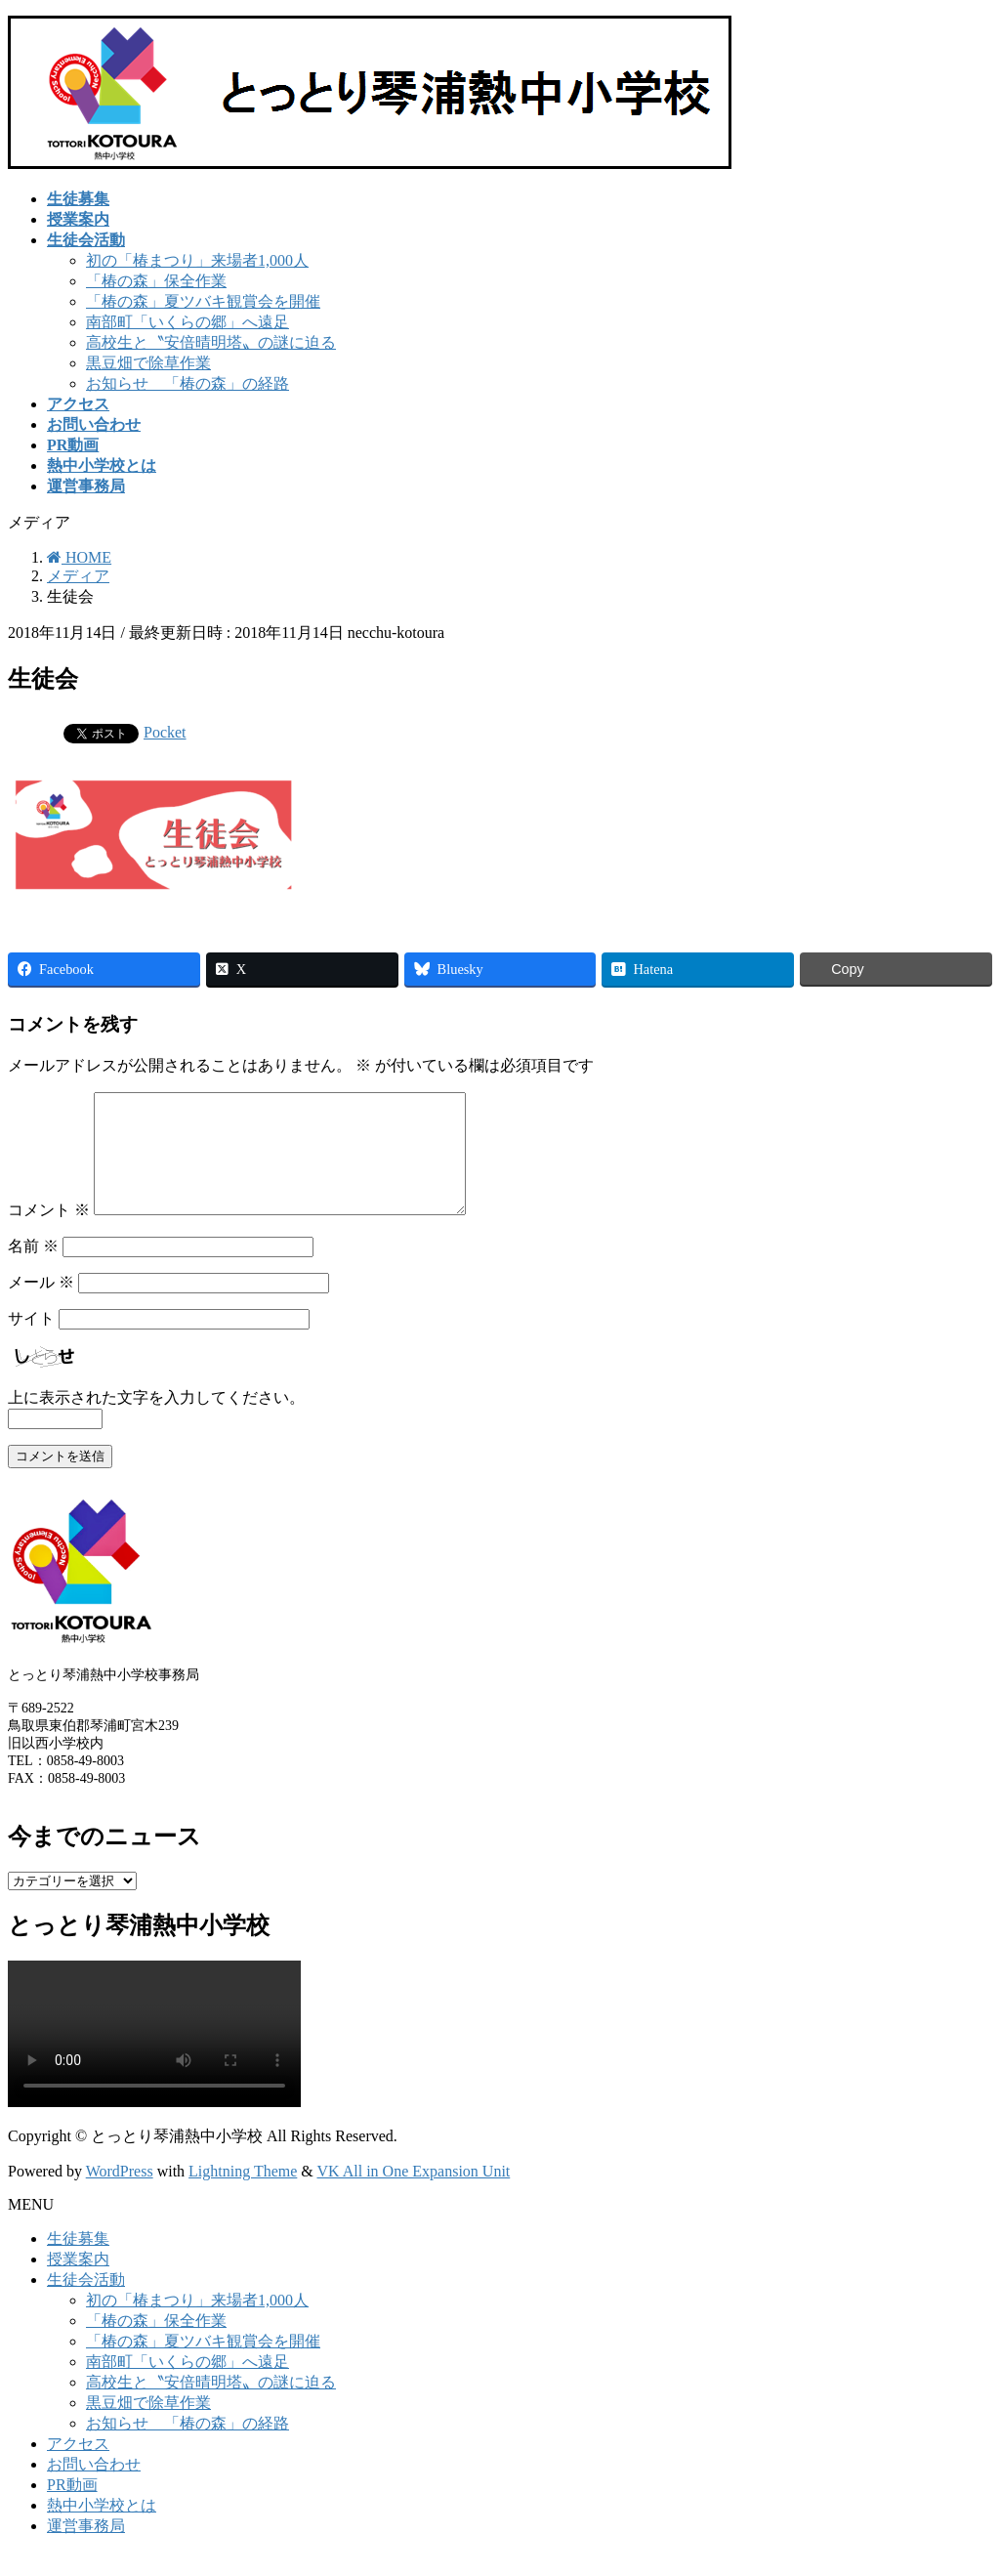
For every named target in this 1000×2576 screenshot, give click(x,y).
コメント (49, 1233)
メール (41, 1305)
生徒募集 (78, 2262)
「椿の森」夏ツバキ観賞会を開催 (203, 301)
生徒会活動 (86, 2303)
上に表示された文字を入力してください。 (156, 1421)
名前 (33, 1269)
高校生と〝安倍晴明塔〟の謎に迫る (211, 342)
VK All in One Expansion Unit (414, 2194)
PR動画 (72, 2508)
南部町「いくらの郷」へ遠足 (187, 322)
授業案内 (78, 2282)
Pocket (165, 732)
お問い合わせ (94, 2487)
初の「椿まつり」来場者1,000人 (197, 260)
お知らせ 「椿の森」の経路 (187, 383)
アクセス (78, 2467)
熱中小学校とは (101, 2528)
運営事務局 (86, 2549)
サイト (31, 1341)
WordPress (119, 2194)
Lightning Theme (242, 2194)
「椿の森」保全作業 (156, 281)
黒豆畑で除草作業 (148, 363)
